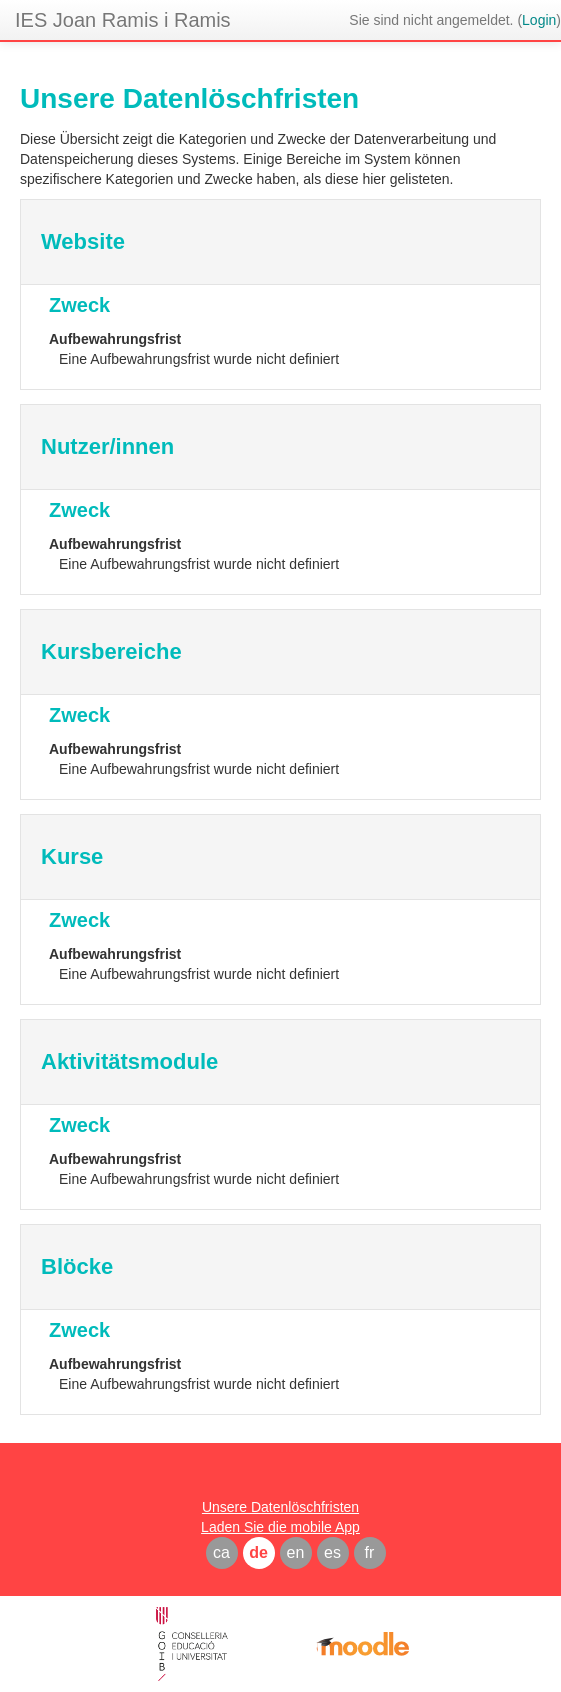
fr (370, 1552)
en (296, 1552)
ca (221, 1552)
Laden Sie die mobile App (280, 1527)
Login (539, 20)
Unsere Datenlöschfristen (280, 1507)
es (332, 1552)
